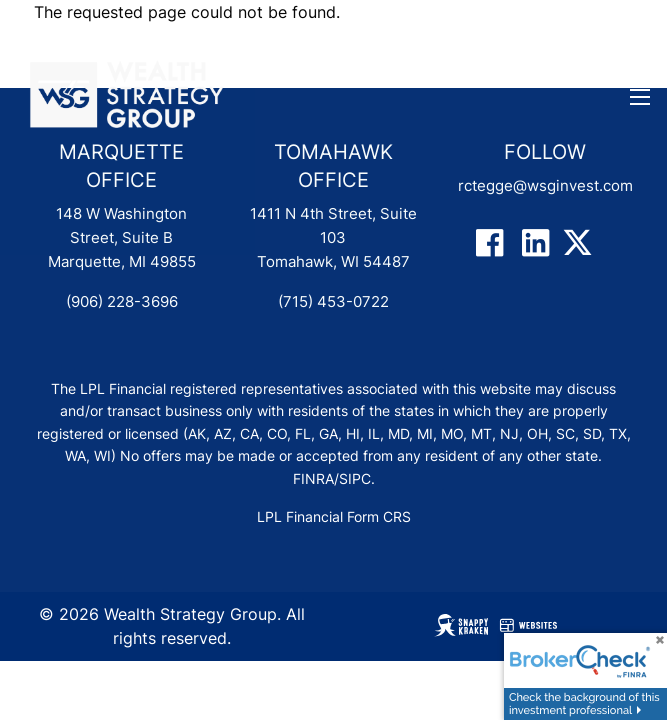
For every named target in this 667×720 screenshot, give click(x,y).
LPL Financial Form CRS (334, 516)
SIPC (355, 478)
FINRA (313, 478)
